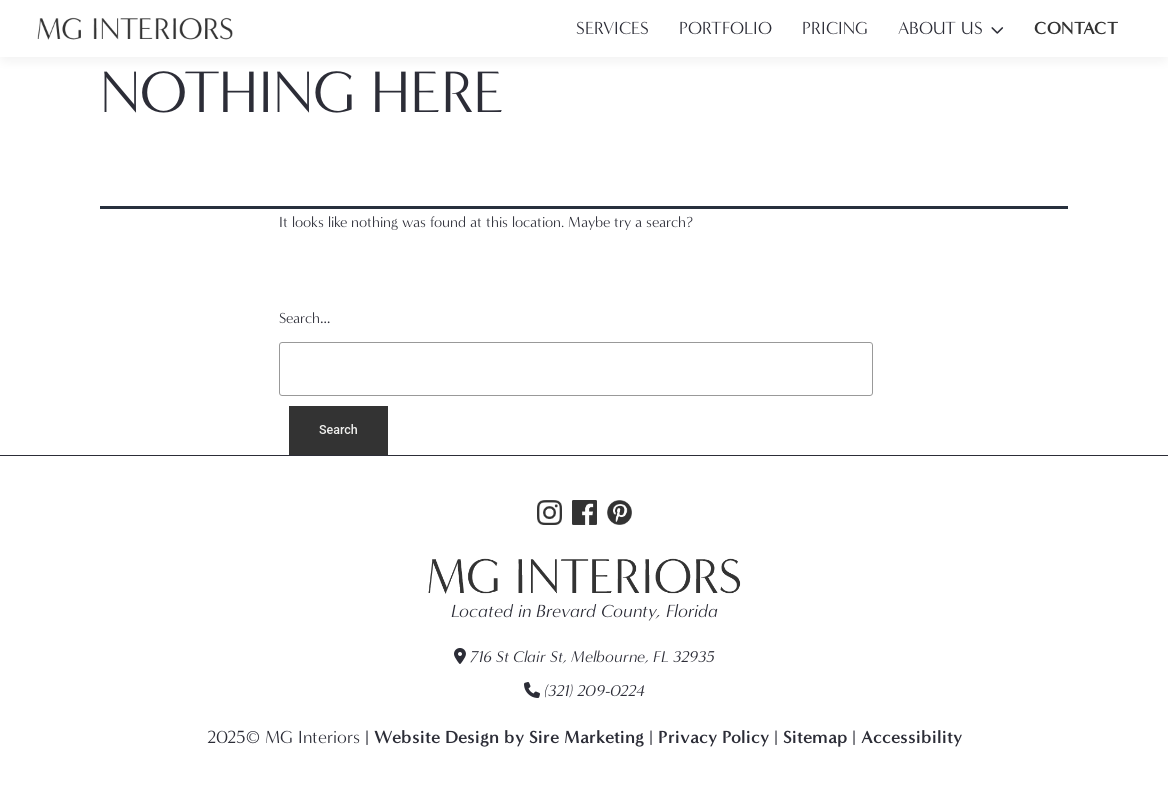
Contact (1076, 28)
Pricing (835, 28)
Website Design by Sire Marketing (509, 737)
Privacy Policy (713, 737)
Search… (304, 318)
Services (612, 28)
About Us (940, 28)
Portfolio (725, 28)
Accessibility (911, 737)
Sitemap (815, 737)
